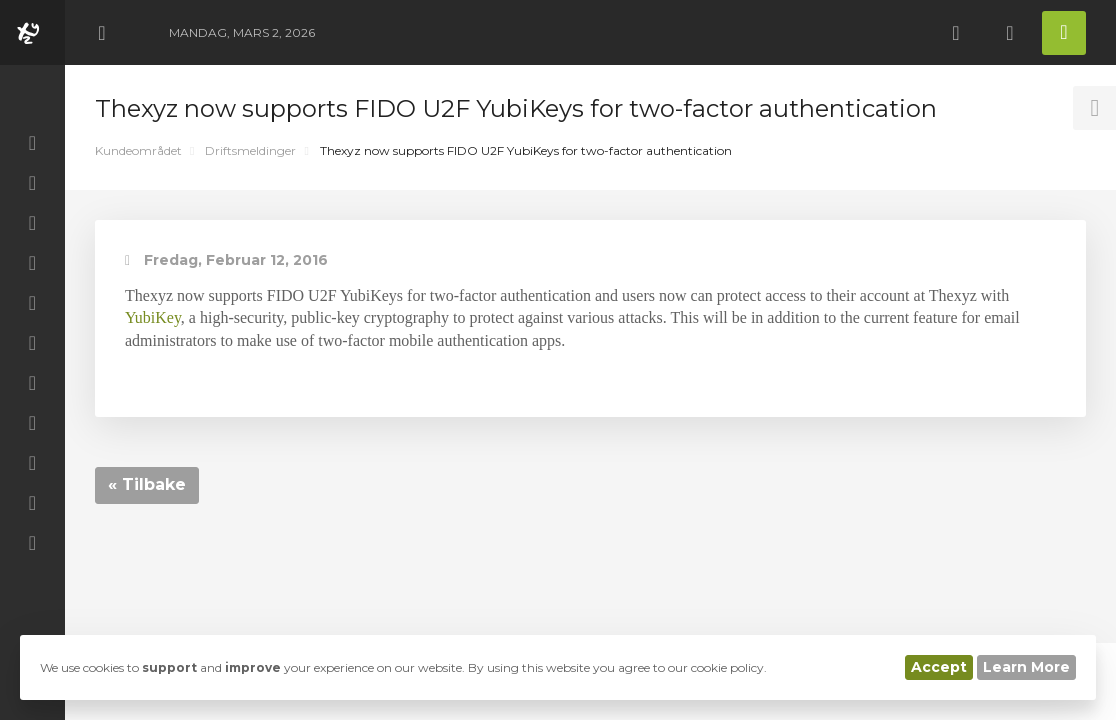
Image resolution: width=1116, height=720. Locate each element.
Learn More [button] (1026, 667)
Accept (939, 667)
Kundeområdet (138, 150)
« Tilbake (147, 484)
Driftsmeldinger (250, 150)
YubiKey (153, 317)
